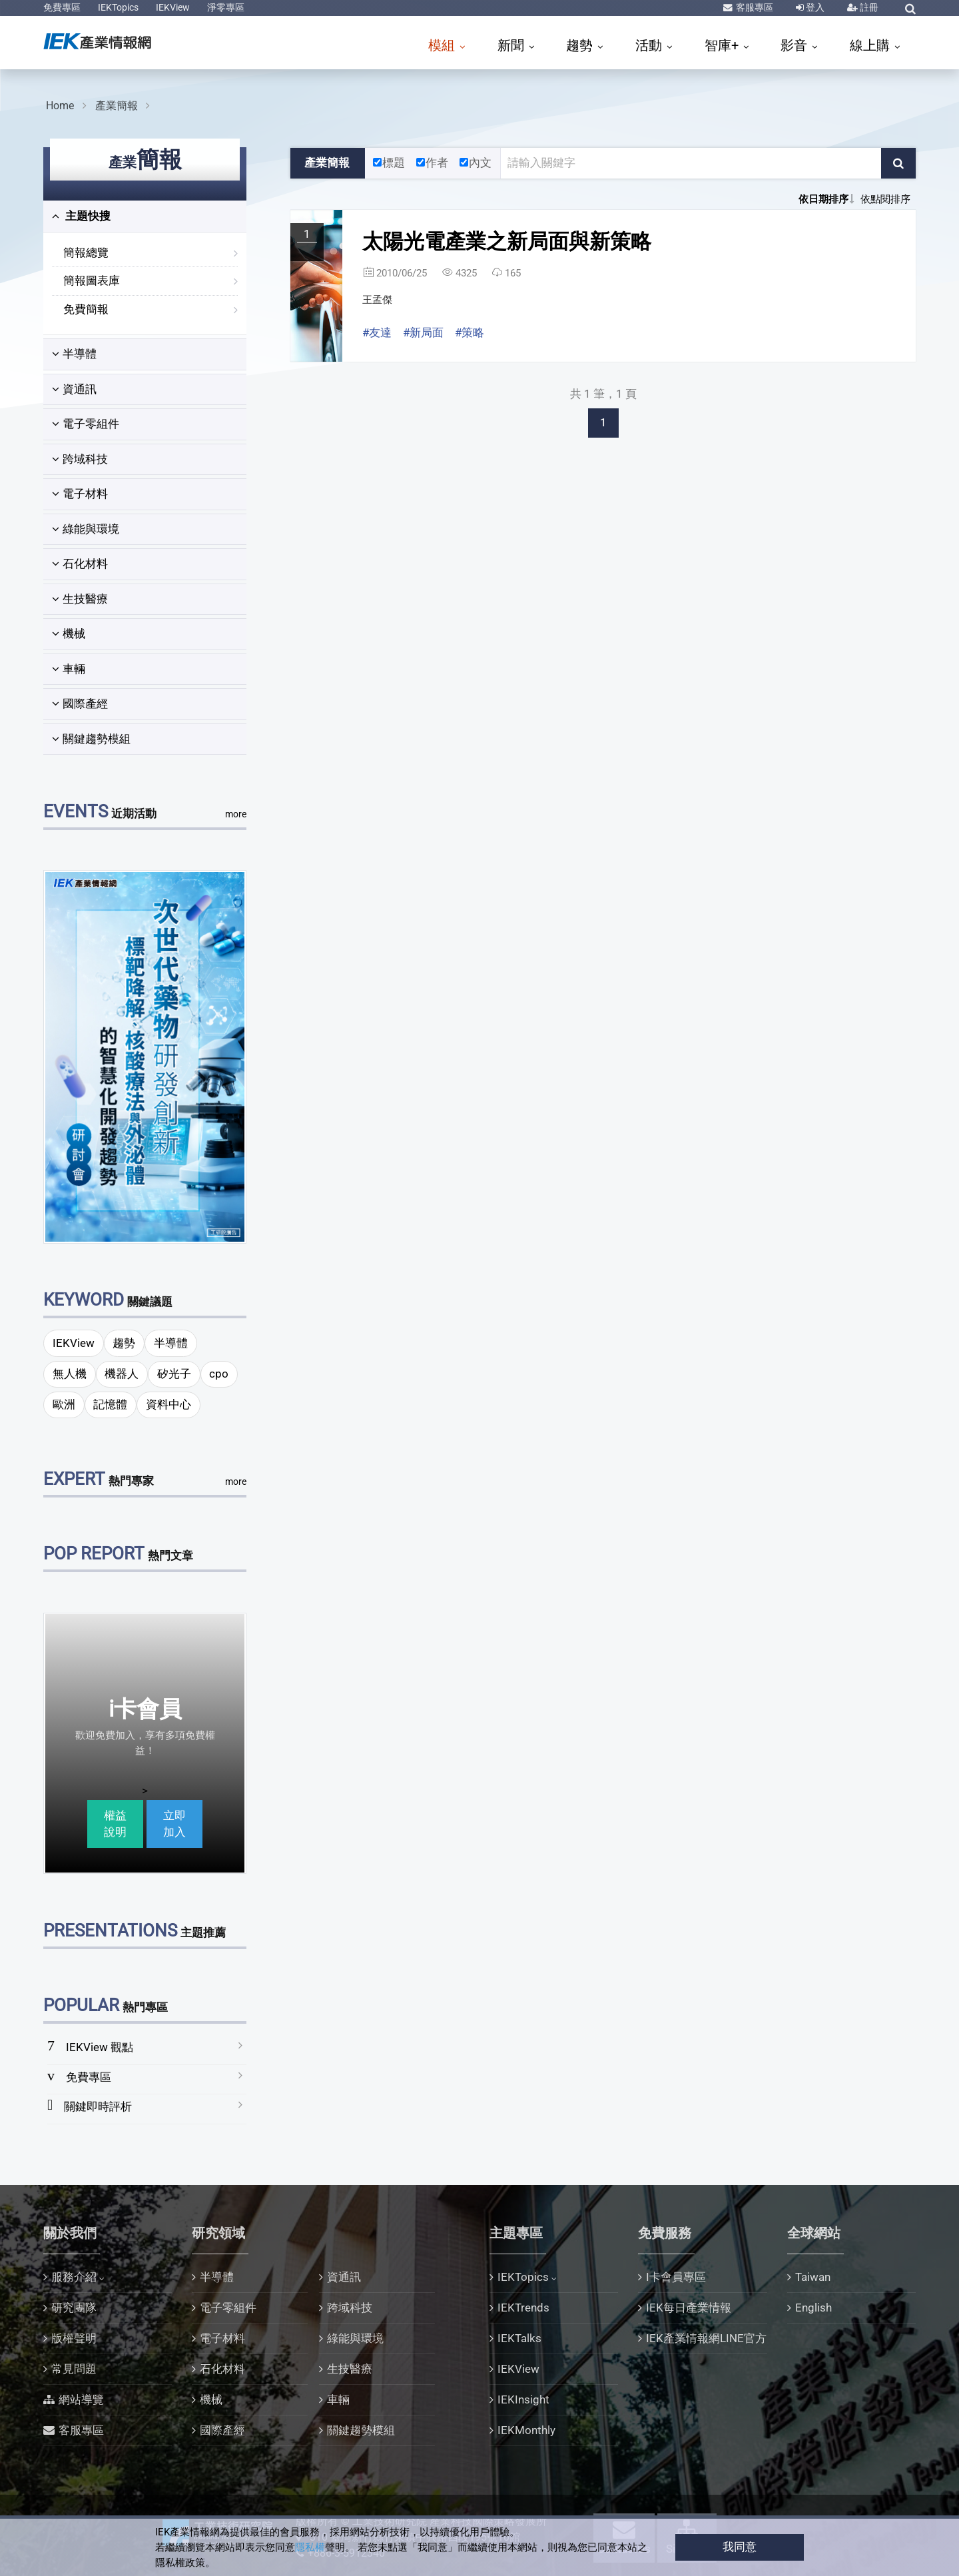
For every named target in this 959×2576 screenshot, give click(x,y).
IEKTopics (118, 7)
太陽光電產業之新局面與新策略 (506, 241)
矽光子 (174, 1373)
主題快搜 (81, 215)
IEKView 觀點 (99, 2047)
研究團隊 (74, 2307)
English (813, 2307)
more (235, 814)
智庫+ (723, 45)
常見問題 (74, 2368)
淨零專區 (225, 7)
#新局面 (423, 332)
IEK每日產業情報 (688, 2307)
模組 (443, 45)
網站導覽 (81, 2399)
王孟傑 (377, 300)
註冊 (868, 7)
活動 (650, 45)
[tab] (144, 216)
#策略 (469, 332)
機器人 (122, 1373)
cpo (218, 1373)
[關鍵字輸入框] (691, 163)
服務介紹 (74, 2277)
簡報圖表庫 (91, 280)
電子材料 (80, 493)
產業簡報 (116, 105)
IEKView (173, 7)
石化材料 (80, 563)
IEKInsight (523, 2399)
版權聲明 (74, 2338)
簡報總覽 (86, 252)
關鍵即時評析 (98, 2106)
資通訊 (74, 389)
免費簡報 (86, 309)
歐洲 (64, 1404)
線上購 (871, 45)
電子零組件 (85, 423)
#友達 (377, 332)
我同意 (740, 2546)
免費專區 (62, 7)
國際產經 (80, 703)
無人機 (70, 1373)
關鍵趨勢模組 (91, 738)
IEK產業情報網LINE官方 (706, 2338)
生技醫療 (80, 599)
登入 (814, 7)
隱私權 (310, 2547)
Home (60, 105)
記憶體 (110, 1404)
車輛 (68, 668)
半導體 (74, 353)
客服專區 (753, 7)
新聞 (512, 45)
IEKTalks (519, 2338)
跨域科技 (80, 459)
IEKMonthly (526, 2430)
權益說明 (115, 1824)
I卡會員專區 (676, 2277)
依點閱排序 (885, 199)
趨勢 (581, 45)
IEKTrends (523, 2307)
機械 (68, 633)
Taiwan (812, 2277)
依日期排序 (823, 199)
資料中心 (168, 1404)
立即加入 (174, 1824)
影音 (795, 45)
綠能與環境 (85, 529)
